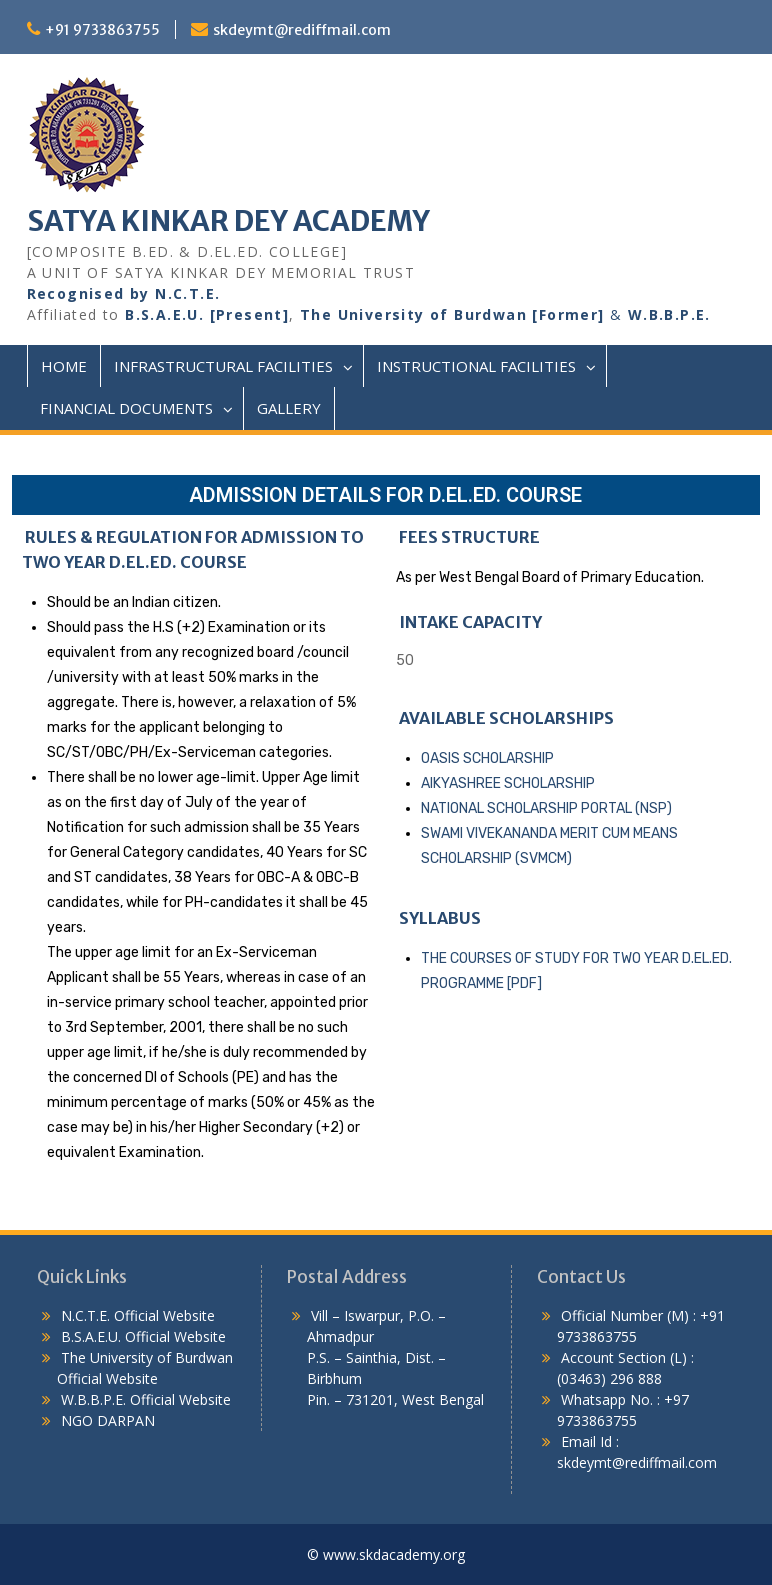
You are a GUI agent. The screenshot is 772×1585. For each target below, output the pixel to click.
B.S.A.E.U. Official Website (143, 1336)
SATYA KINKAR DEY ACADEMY (228, 221)
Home (64, 366)
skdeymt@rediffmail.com (302, 30)
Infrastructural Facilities (223, 366)
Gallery (289, 408)
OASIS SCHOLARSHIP (487, 758)
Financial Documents (126, 408)
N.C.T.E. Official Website (138, 1315)
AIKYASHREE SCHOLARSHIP (508, 783)
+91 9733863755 (102, 30)
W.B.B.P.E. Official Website (146, 1399)
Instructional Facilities (476, 366)
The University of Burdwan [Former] (452, 314)
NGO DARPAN (106, 1420)
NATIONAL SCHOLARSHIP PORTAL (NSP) (546, 808)
